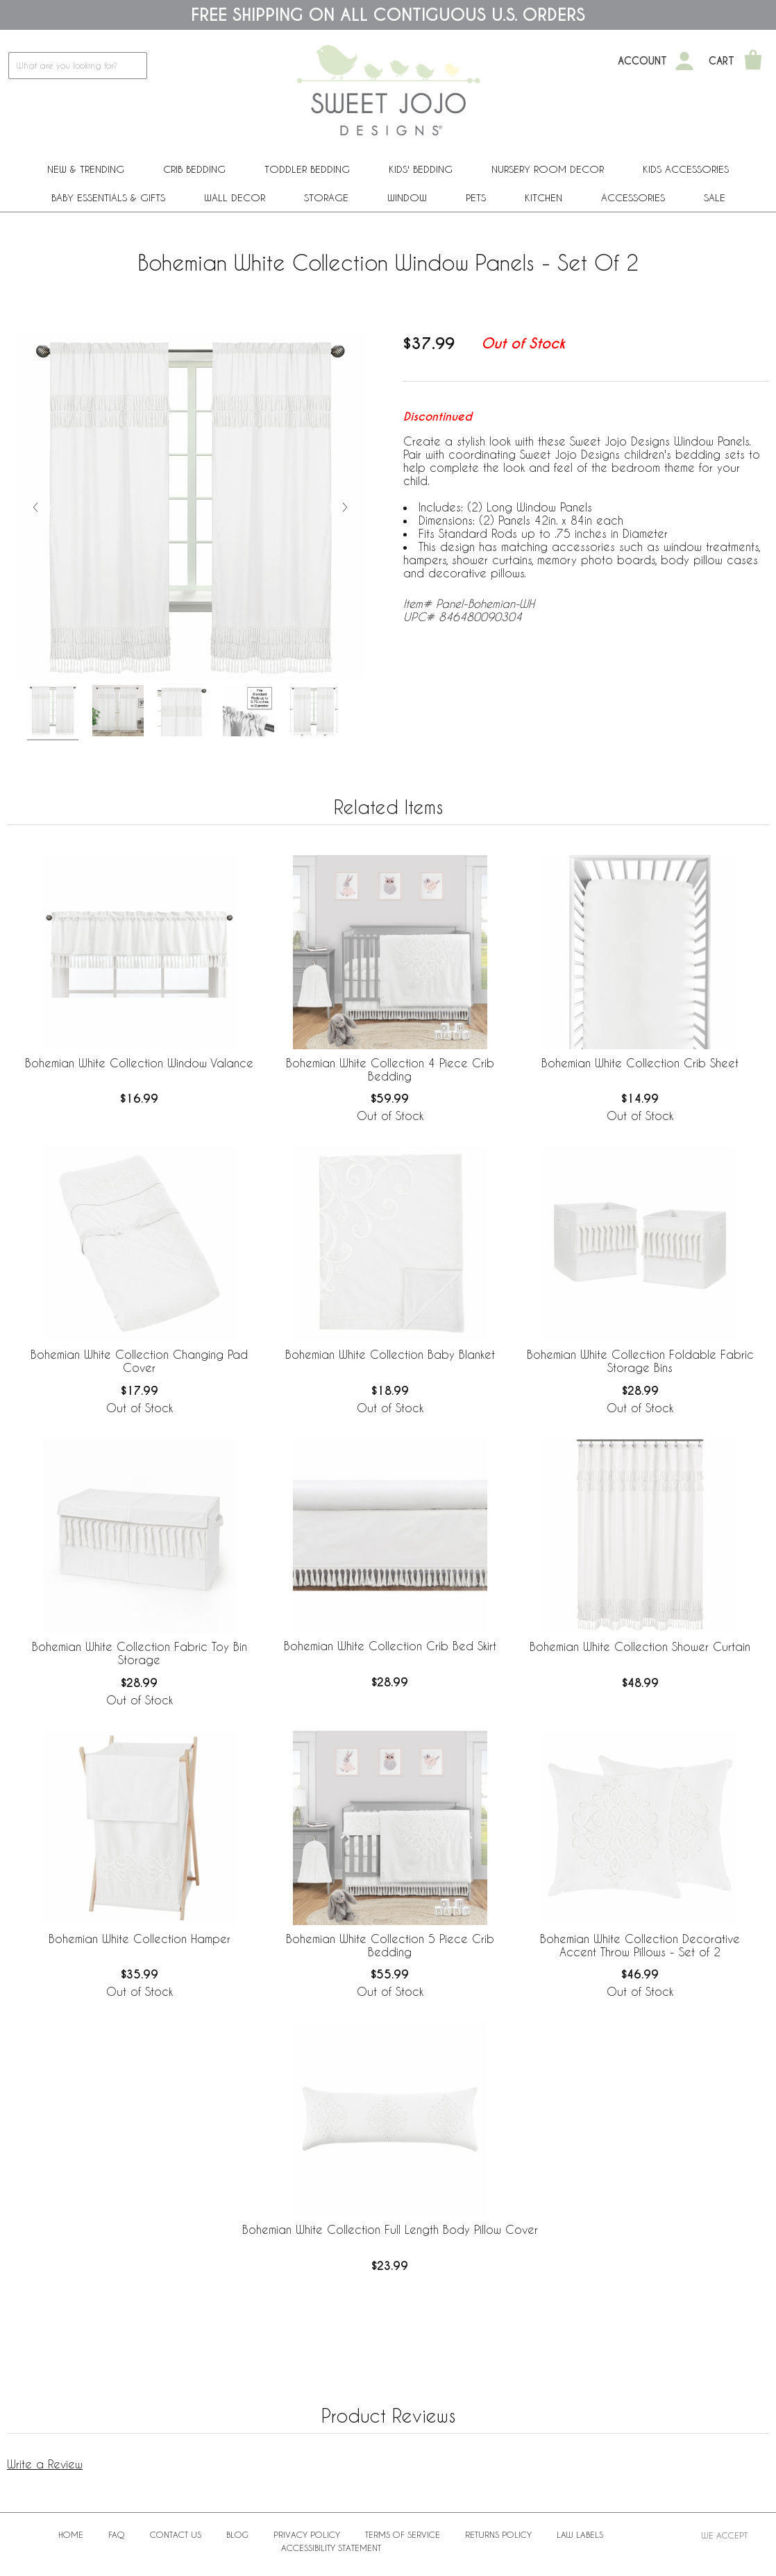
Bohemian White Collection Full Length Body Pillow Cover (390, 2229)
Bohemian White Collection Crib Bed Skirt (390, 1645)
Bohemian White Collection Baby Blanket (390, 1354)
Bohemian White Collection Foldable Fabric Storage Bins (640, 1361)
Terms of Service (402, 2534)
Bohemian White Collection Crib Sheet (640, 1062)
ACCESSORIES (633, 197)
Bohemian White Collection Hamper (139, 1938)
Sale (714, 197)
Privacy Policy (306, 2534)
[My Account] (684, 61)
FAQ (116, 2534)
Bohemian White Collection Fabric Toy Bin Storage (139, 1653)
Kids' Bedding (421, 169)
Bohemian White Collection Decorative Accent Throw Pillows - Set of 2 (640, 1945)
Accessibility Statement (331, 2547)
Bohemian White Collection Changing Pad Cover (139, 1361)
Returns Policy (498, 2534)
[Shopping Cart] (753, 61)
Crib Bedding (194, 169)
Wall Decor (234, 197)
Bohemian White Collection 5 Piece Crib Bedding (390, 1945)
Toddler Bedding (307, 169)
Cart (721, 61)
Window (407, 197)
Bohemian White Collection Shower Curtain (640, 1646)
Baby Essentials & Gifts (108, 197)
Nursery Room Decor (547, 169)
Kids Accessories (686, 169)
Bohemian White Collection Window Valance (139, 1062)
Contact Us (175, 2534)
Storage (326, 197)
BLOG (237, 2534)
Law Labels (580, 2534)
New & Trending (85, 169)
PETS (476, 197)
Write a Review (45, 2464)
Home (70, 2534)
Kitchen (543, 197)
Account (642, 61)
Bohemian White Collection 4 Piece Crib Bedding (390, 1069)
